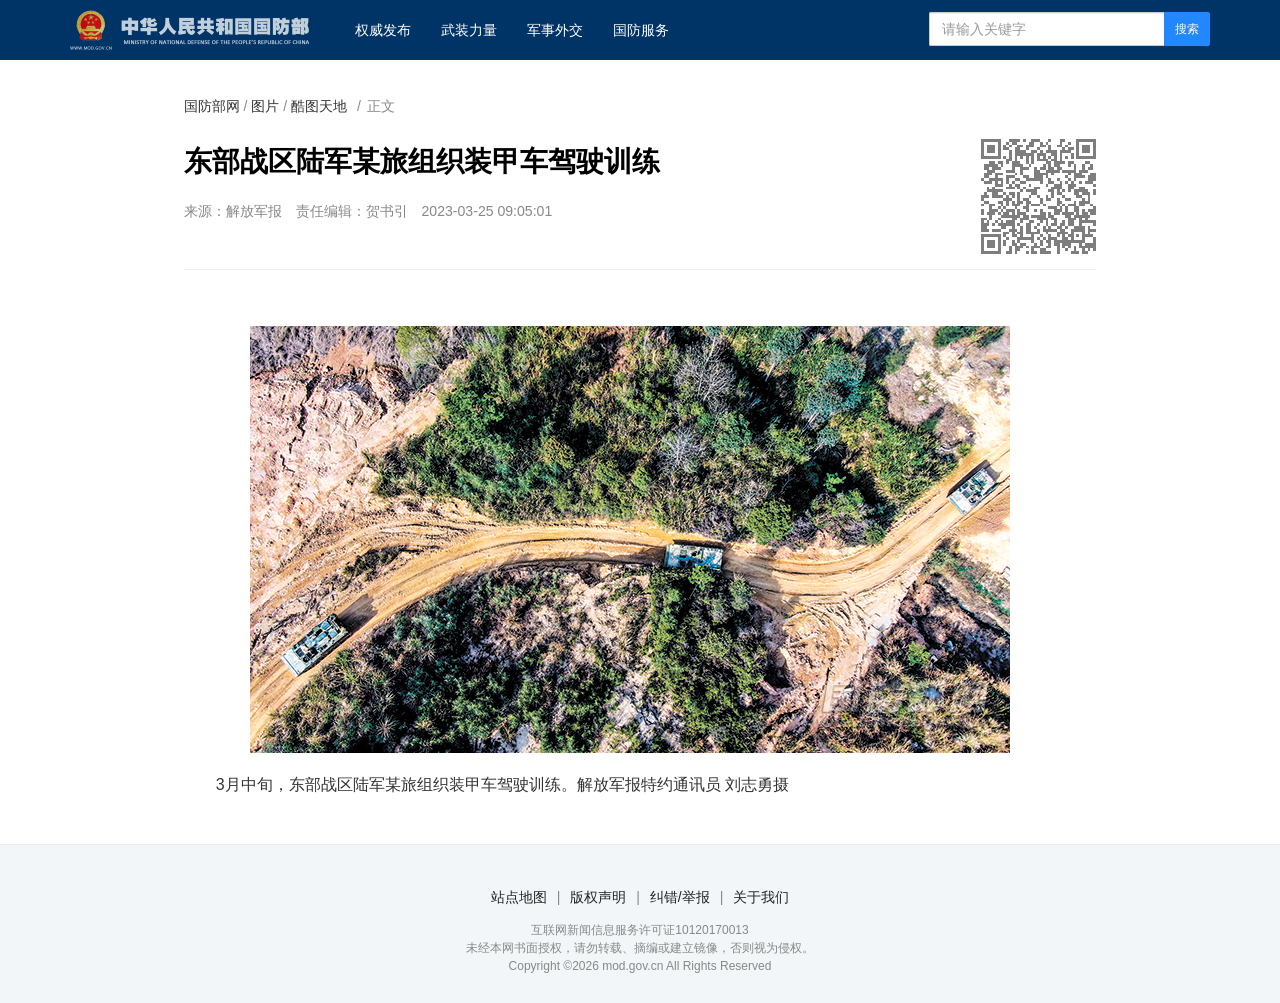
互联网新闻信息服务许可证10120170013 (639, 930)
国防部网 (212, 106)
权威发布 (383, 30)
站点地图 (519, 897)
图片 (265, 106)
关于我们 (761, 897)
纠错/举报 (680, 897)
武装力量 (469, 30)
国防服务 (641, 30)
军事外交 (555, 30)
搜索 (1187, 29)
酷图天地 (319, 106)
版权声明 (598, 897)
